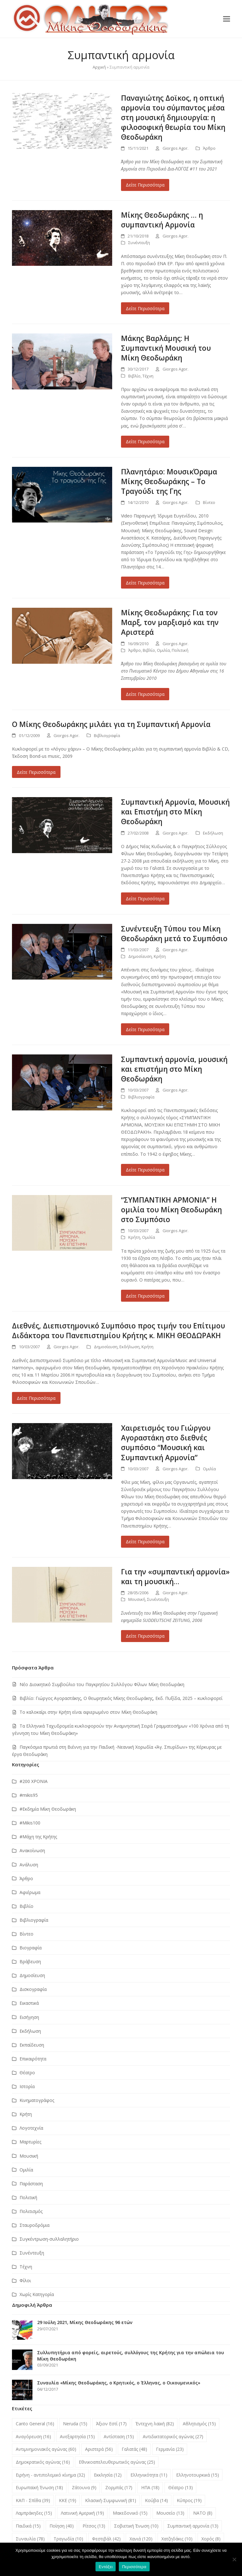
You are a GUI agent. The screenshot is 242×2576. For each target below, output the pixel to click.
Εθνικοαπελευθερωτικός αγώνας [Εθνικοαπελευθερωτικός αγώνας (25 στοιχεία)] (117, 2462)
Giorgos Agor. (175, 148)
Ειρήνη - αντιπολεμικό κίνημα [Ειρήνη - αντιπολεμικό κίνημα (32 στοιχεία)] (50, 2475)
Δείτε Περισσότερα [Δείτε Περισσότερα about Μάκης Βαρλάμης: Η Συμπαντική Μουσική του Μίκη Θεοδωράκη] (145, 441)
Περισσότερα (134, 2566)
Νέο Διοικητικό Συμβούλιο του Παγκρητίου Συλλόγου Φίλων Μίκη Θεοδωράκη (102, 1684)
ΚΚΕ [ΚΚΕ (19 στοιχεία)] (67, 2500)
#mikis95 (29, 1795)
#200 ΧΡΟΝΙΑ (34, 1781)
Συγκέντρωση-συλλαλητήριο (49, 2239)
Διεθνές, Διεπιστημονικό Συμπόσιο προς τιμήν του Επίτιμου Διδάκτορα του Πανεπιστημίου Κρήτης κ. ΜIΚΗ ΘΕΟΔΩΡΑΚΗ (118, 1330)
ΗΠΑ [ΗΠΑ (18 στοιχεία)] (150, 2487)
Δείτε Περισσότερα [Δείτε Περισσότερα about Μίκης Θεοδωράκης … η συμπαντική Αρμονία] (145, 308)
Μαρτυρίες (30, 2142)
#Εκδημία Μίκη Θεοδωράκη (48, 1809)
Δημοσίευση (140, 956)
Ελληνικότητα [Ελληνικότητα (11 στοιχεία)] (148, 2475)
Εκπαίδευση (32, 2045)
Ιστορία (27, 2086)
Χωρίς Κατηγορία (37, 2294)
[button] (226, 18)
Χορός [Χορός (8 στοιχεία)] (211, 2539)
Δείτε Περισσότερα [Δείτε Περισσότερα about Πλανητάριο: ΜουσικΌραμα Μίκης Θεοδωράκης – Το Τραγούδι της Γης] (145, 583)
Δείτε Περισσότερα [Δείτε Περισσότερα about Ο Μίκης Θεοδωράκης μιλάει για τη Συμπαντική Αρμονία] (36, 772)
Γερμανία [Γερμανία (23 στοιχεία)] (170, 2449)
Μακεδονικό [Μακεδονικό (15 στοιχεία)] (130, 2513)
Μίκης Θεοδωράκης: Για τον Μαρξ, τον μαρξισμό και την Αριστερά (170, 622)
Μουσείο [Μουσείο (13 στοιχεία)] (170, 2513)
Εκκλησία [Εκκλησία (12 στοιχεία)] (108, 2475)
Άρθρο (209, 148)
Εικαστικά (29, 2003)
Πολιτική (180, 650)
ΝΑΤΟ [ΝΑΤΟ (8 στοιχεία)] (202, 2513)
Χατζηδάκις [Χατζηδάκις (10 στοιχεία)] (177, 2539)
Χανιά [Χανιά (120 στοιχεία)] (141, 2539)
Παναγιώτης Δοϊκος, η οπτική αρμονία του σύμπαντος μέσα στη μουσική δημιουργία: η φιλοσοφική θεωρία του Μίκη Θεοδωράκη (173, 117)
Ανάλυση (29, 1865)
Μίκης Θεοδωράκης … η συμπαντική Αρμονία (162, 220)
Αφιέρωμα (30, 1892)
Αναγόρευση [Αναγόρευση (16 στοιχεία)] (33, 2436)
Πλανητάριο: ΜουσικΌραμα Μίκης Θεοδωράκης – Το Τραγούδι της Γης (169, 481)
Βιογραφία (31, 1948)
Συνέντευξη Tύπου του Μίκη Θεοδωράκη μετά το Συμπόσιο (174, 933)
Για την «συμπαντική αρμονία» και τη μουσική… (175, 1576)
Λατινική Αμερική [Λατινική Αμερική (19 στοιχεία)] (82, 2513)
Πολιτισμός (31, 2211)
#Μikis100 (30, 1823)
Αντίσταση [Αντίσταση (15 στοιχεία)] (119, 2436)
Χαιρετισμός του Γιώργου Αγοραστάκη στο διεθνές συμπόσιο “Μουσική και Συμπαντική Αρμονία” (165, 1442)
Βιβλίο (134, 376)
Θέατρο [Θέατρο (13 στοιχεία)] (180, 2487)
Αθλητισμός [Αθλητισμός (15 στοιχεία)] (199, 2424)
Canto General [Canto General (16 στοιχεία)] (35, 2424)
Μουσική (136, 1599)
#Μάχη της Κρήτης (38, 1837)
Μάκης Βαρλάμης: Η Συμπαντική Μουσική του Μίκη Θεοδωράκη (166, 348)
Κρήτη (160, 956)
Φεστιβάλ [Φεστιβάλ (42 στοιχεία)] (106, 2539)
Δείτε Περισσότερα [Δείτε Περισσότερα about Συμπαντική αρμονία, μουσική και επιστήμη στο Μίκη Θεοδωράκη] (145, 1170)
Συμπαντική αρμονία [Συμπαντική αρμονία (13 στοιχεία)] (192, 2526)
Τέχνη (147, 376)
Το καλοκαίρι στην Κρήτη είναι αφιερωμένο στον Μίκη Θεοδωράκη (88, 1712)
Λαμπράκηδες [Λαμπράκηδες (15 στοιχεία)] (34, 2513)
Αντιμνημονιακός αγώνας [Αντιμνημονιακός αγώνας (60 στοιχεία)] (46, 2449)
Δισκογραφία (33, 1989)
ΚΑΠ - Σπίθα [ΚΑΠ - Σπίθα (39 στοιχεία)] (33, 2500)
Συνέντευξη (139, 242)
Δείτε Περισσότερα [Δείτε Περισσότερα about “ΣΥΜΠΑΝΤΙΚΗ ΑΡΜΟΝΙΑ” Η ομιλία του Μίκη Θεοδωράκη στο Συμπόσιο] (145, 1296)
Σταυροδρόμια (34, 2225)
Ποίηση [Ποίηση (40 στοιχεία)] (61, 2526)
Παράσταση (31, 2184)
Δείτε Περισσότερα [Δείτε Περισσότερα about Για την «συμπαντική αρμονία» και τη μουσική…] (145, 1636)
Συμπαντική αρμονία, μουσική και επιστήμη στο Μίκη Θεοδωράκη (174, 1069)
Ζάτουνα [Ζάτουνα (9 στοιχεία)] (84, 2487)
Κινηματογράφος (37, 2100)
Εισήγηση (29, 2017)
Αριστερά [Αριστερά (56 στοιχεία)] (99, 2449)
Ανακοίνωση (32, 1850)
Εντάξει (105, 2566)
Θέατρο (27, 2073)
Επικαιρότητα (33, 2059)
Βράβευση (30, 1961)
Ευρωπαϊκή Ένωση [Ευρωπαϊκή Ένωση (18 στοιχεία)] (39, 2487)
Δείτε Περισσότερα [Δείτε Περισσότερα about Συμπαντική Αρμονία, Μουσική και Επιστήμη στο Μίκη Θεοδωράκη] (145, 899)
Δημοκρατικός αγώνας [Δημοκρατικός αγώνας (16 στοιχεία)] (43, 2462)
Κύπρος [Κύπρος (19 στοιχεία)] (189, 2500)
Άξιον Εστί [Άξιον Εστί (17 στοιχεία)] (111, 2424)
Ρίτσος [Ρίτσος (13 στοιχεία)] (94, 2526)
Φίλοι (25, 2280)
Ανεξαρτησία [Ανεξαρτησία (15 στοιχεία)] (77, 2436)
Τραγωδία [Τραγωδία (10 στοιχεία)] (68, 2539)
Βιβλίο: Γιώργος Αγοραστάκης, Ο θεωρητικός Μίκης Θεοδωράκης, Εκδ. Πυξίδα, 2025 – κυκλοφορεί (121, 1698)
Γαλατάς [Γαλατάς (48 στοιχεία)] (134, 2449)
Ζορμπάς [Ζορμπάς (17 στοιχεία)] (118, 2487)
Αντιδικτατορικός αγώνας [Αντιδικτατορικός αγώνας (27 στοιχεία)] (173, 2436)
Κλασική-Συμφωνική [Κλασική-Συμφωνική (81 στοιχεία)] (110, 2500)
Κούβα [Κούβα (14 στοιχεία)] (156, 2500)
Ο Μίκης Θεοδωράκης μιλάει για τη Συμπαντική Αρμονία (111, 724)
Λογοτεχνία (31, 2128)
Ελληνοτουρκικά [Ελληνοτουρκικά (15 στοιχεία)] (197, 2475)
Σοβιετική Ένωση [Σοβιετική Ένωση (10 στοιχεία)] (136, 2526)
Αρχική (99, 67)
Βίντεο (209, 502)
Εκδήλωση (213, 833)
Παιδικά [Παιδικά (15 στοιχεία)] (28, 2526)
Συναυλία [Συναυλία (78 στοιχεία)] (30, 2539)
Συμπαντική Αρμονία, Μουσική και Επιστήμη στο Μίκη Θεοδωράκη (175, 811)
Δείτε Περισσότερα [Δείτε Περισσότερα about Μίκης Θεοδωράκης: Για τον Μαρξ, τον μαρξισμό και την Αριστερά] (145, 694)
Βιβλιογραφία (107, 735)
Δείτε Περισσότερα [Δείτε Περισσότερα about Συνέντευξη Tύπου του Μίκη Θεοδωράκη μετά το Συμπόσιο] (145, 1029)
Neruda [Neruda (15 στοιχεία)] (75, 2424)
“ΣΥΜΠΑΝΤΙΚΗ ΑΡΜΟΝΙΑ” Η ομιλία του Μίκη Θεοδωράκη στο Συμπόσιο (171, 1209)
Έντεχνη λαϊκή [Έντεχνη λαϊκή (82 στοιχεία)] (154, 2424)
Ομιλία (163, 650)
